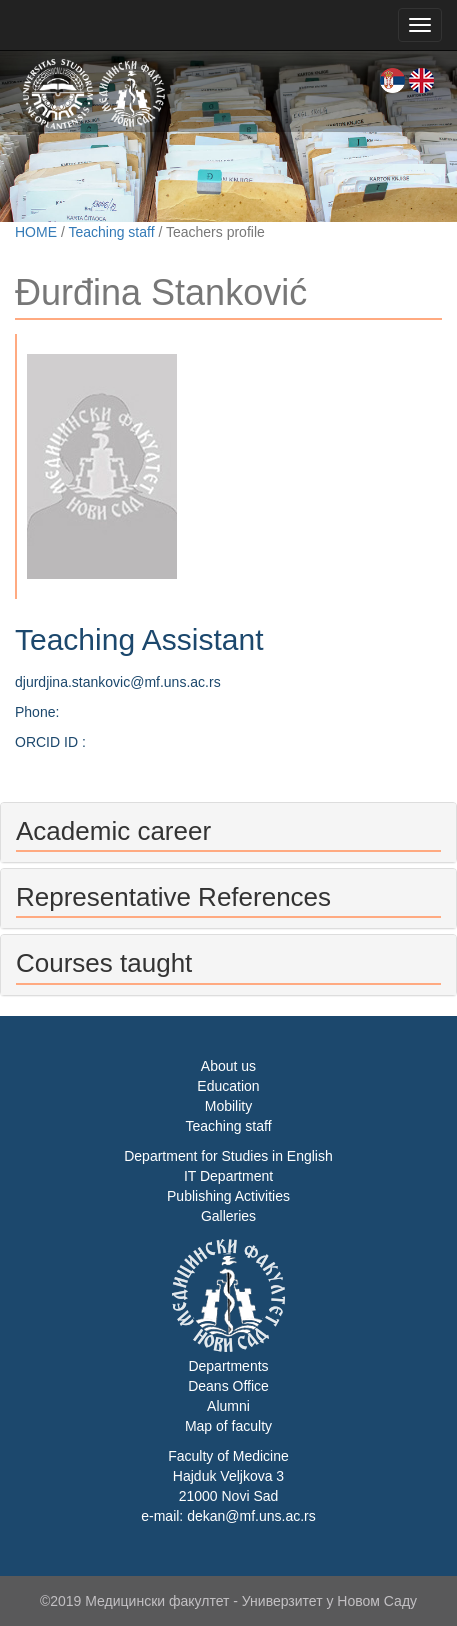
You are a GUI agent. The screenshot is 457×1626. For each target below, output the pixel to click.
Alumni (228, 1406)
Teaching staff (111, 232)
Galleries (228, 1216)
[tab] (228, 832)
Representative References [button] (173, 897)
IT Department (228, 1176)
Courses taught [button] (104, 963)
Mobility (228, 1106)
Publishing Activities (228, 1196)
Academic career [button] (113, 831)
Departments (228, 1366)
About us (228, 1066)
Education (228, 1086)
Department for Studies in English (228, 1156)
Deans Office (228, 1386)
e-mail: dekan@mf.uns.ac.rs (228, 1516)
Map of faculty (228, 1426)
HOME (36, 232)
